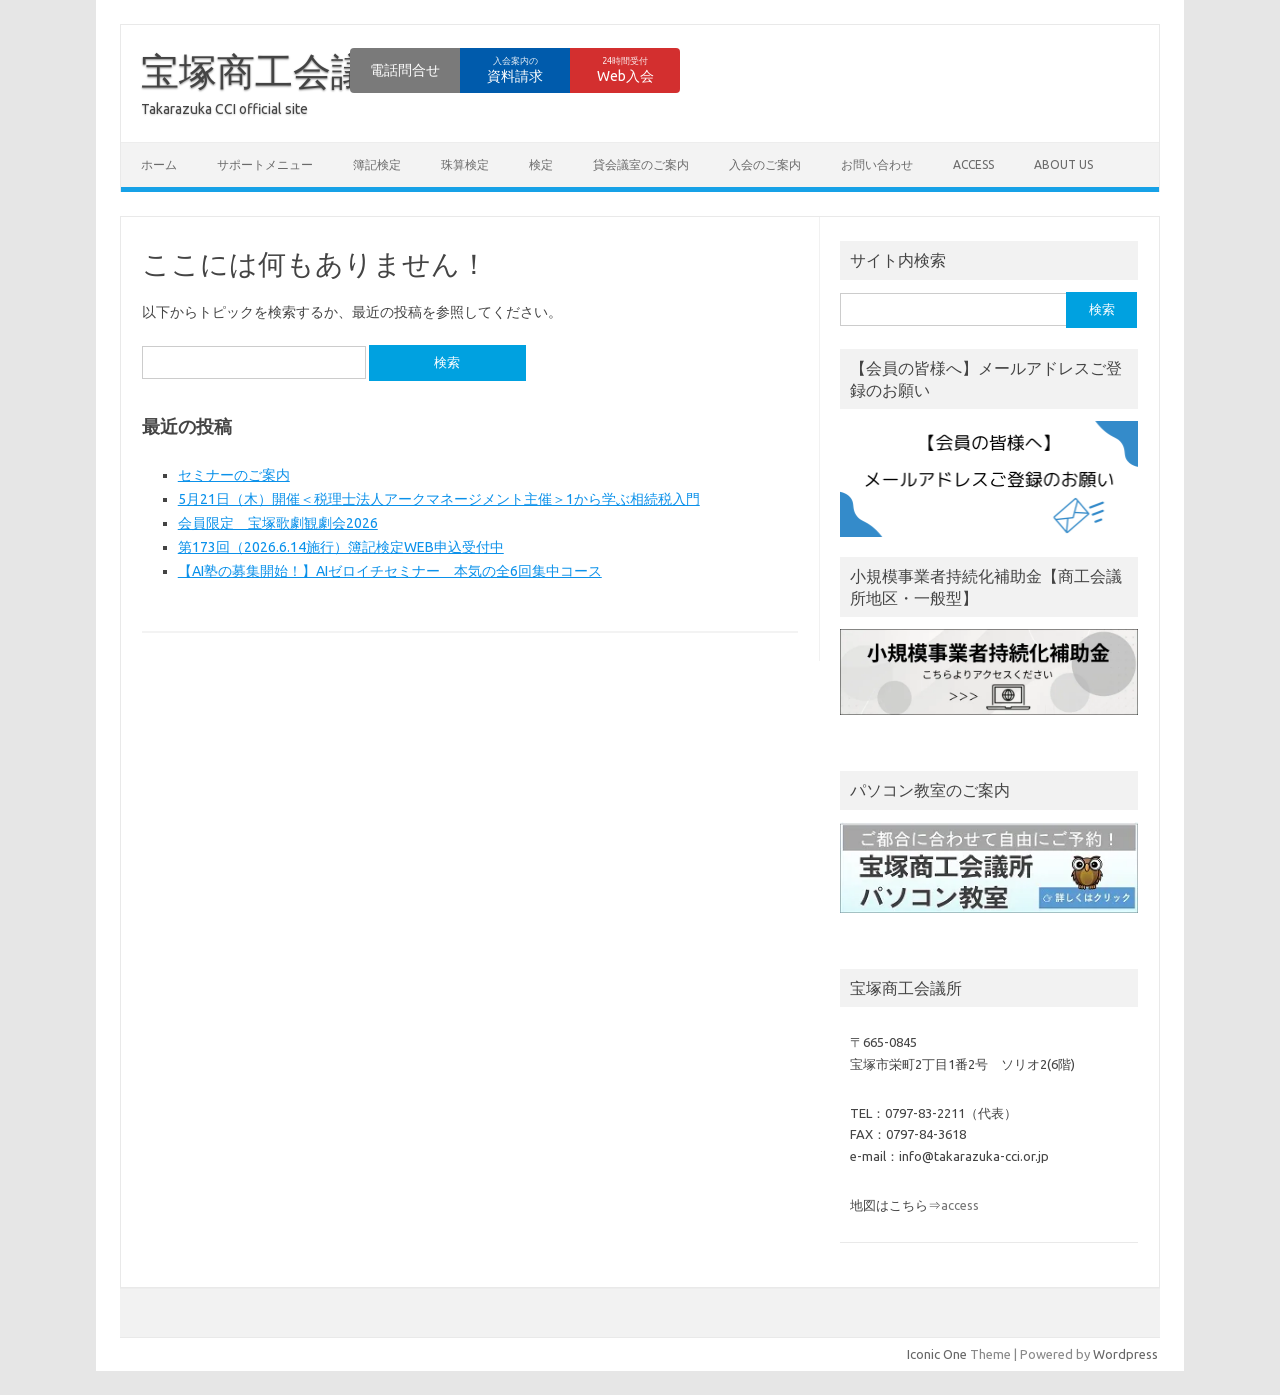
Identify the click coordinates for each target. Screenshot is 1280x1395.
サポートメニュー (265, 164)
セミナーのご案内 (234, 475)
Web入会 (625, 70)
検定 (541, 164)
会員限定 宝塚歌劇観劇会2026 (278, 523)
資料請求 (515, 70)
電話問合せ (405, 70)
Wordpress (1125, 1354)
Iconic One (937, 1354)
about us (1063, 164)
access (973, 164)
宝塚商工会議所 (274, 71)
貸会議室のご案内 (641, 164)
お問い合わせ (877, 164)
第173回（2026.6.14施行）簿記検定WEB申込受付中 (341, 547)
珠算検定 (465, 164)
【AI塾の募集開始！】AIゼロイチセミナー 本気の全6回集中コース (390, 571)
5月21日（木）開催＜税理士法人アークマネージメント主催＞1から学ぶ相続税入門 (439, 499)
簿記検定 (377, 164)
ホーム (159, 164)
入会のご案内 (765, 164)
